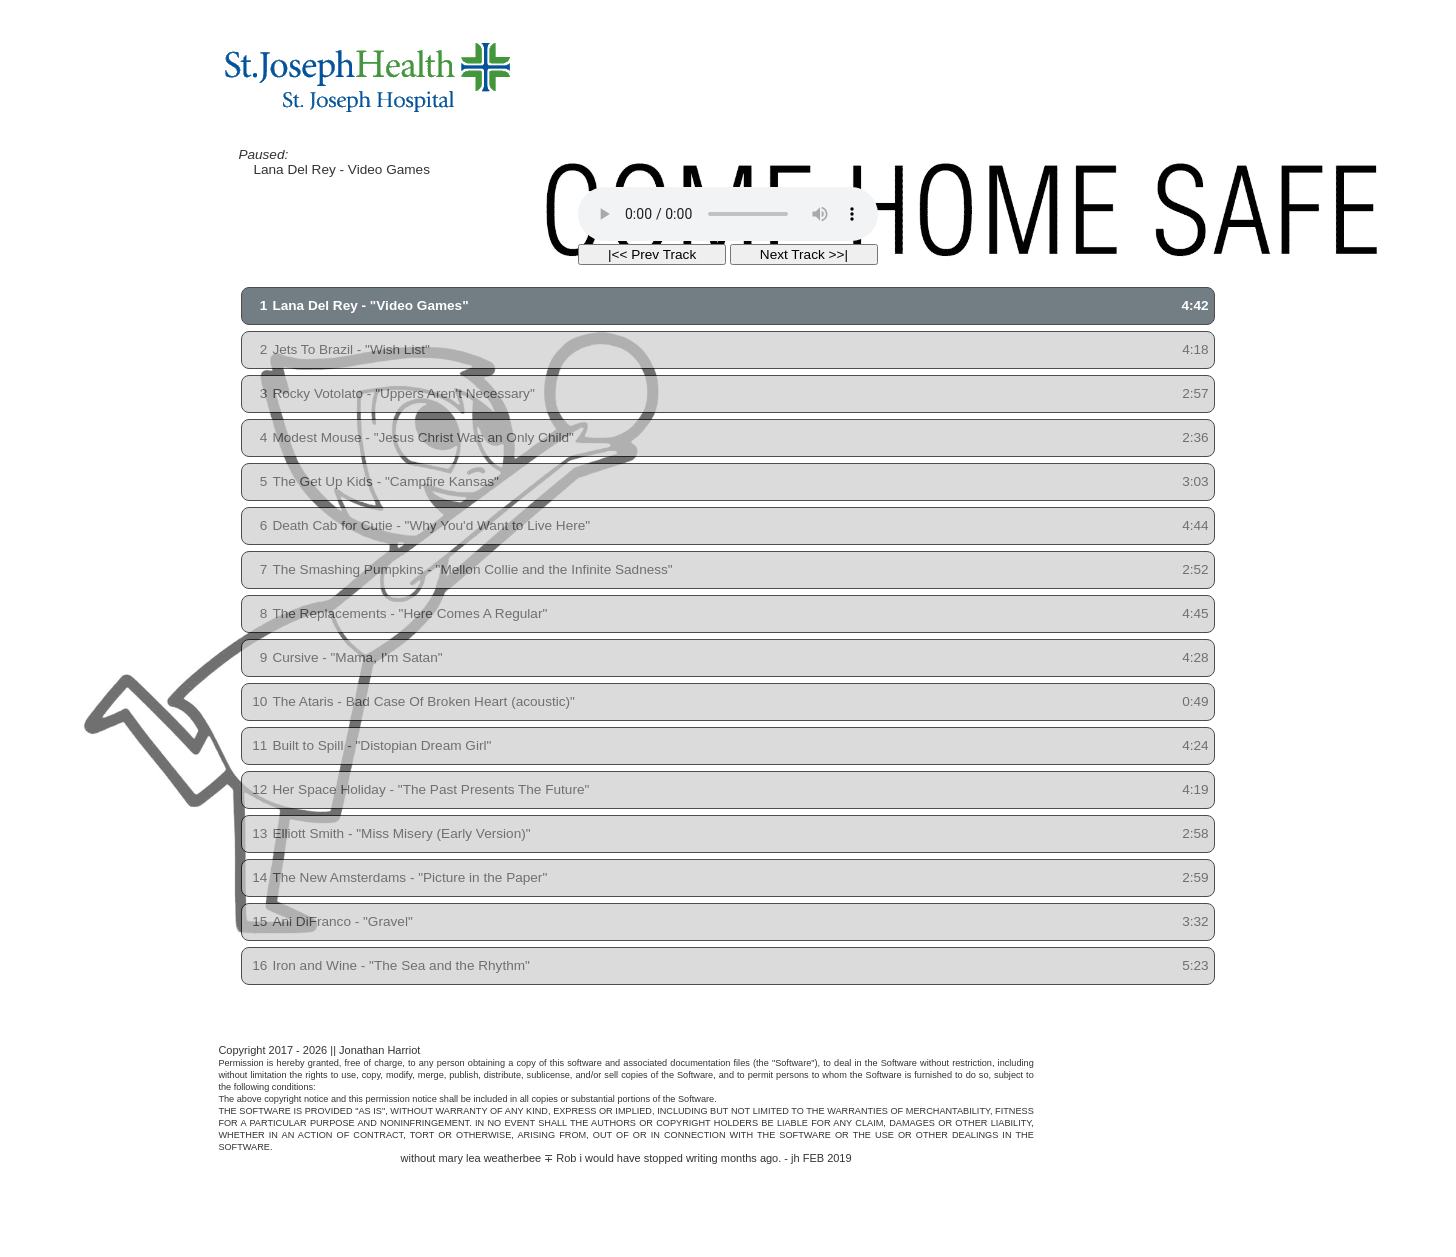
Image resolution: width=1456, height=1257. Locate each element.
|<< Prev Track (652, 254)
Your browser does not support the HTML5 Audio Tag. (728, 214)
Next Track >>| (804, 254)
